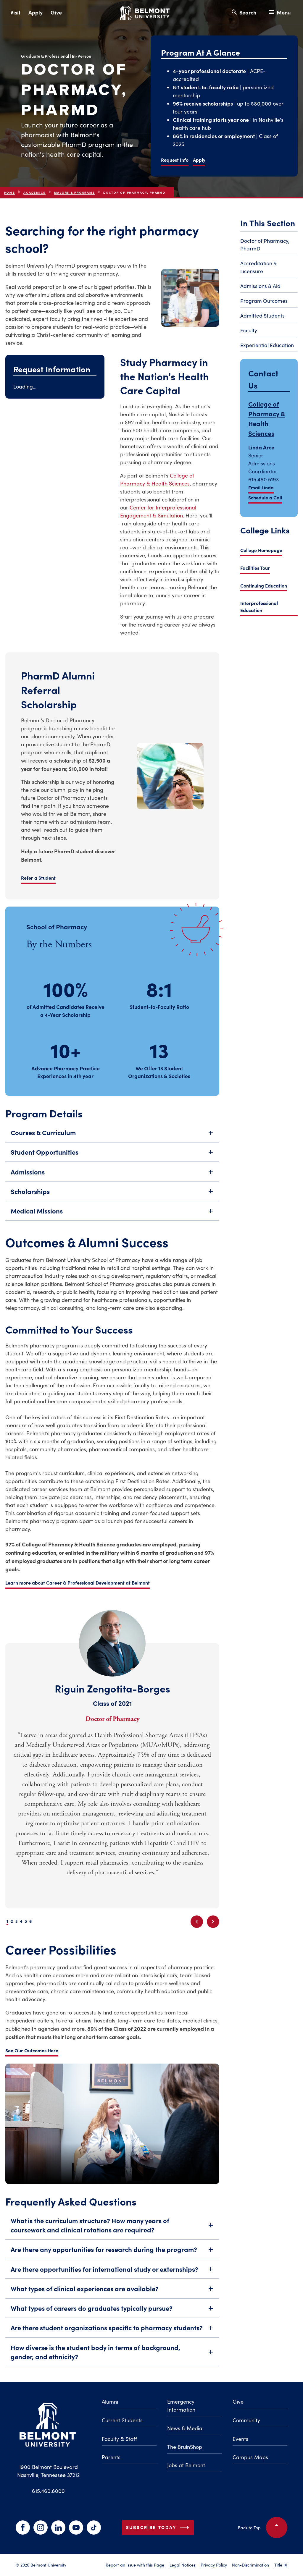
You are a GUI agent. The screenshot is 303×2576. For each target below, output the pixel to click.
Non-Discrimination (250, 2565)
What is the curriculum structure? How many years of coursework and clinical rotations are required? (112, 2234)
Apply (35, 12)
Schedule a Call (265, 497)
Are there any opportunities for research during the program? (112, 2258)
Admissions (112, 1180)
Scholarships (112, 1200)
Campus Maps (250, 2457)
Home (9, 202)
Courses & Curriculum (112, 1141)
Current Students (122, 2420)
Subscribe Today (159, 2527)
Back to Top (262, 2527)
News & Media (184, 2428)
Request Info (174, 159)
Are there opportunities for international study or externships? (112, 2278)
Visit (15, 12)
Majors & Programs (74, 202)
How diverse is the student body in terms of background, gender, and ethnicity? (112, 2361)
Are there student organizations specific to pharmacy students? (112, 2337)
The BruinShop (184, 2446)
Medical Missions (112, 1220)
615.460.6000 (48, 2490)
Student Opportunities (112, 1161)
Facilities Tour (255, 567)
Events (240, 2438)
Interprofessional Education (259, 606)
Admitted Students (262, 315)
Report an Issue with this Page (135, 2565)
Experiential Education (267, 345)
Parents (111, 2457)
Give (56, 12)
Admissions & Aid (260, 285)
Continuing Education (263, 585)
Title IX (280, 2565)
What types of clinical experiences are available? (112, 2297)
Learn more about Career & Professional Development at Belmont (77, 1592)
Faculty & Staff (119, 2438)
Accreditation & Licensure (258, 267)
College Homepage (261, 550)
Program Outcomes (264, 300)
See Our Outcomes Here (31, 2050)
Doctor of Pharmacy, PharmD (264, 244)
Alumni (110, 2401)
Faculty (248, 330)
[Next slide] (213, 1921)
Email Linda (261, 487)
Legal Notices (182, 2565)
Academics (34, 202)
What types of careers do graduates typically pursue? (112, 2317)
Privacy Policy (214, 2565)
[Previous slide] (197, 1921)
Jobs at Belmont (186, 2465)
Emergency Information (181, 2405)
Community (246, 2420)
